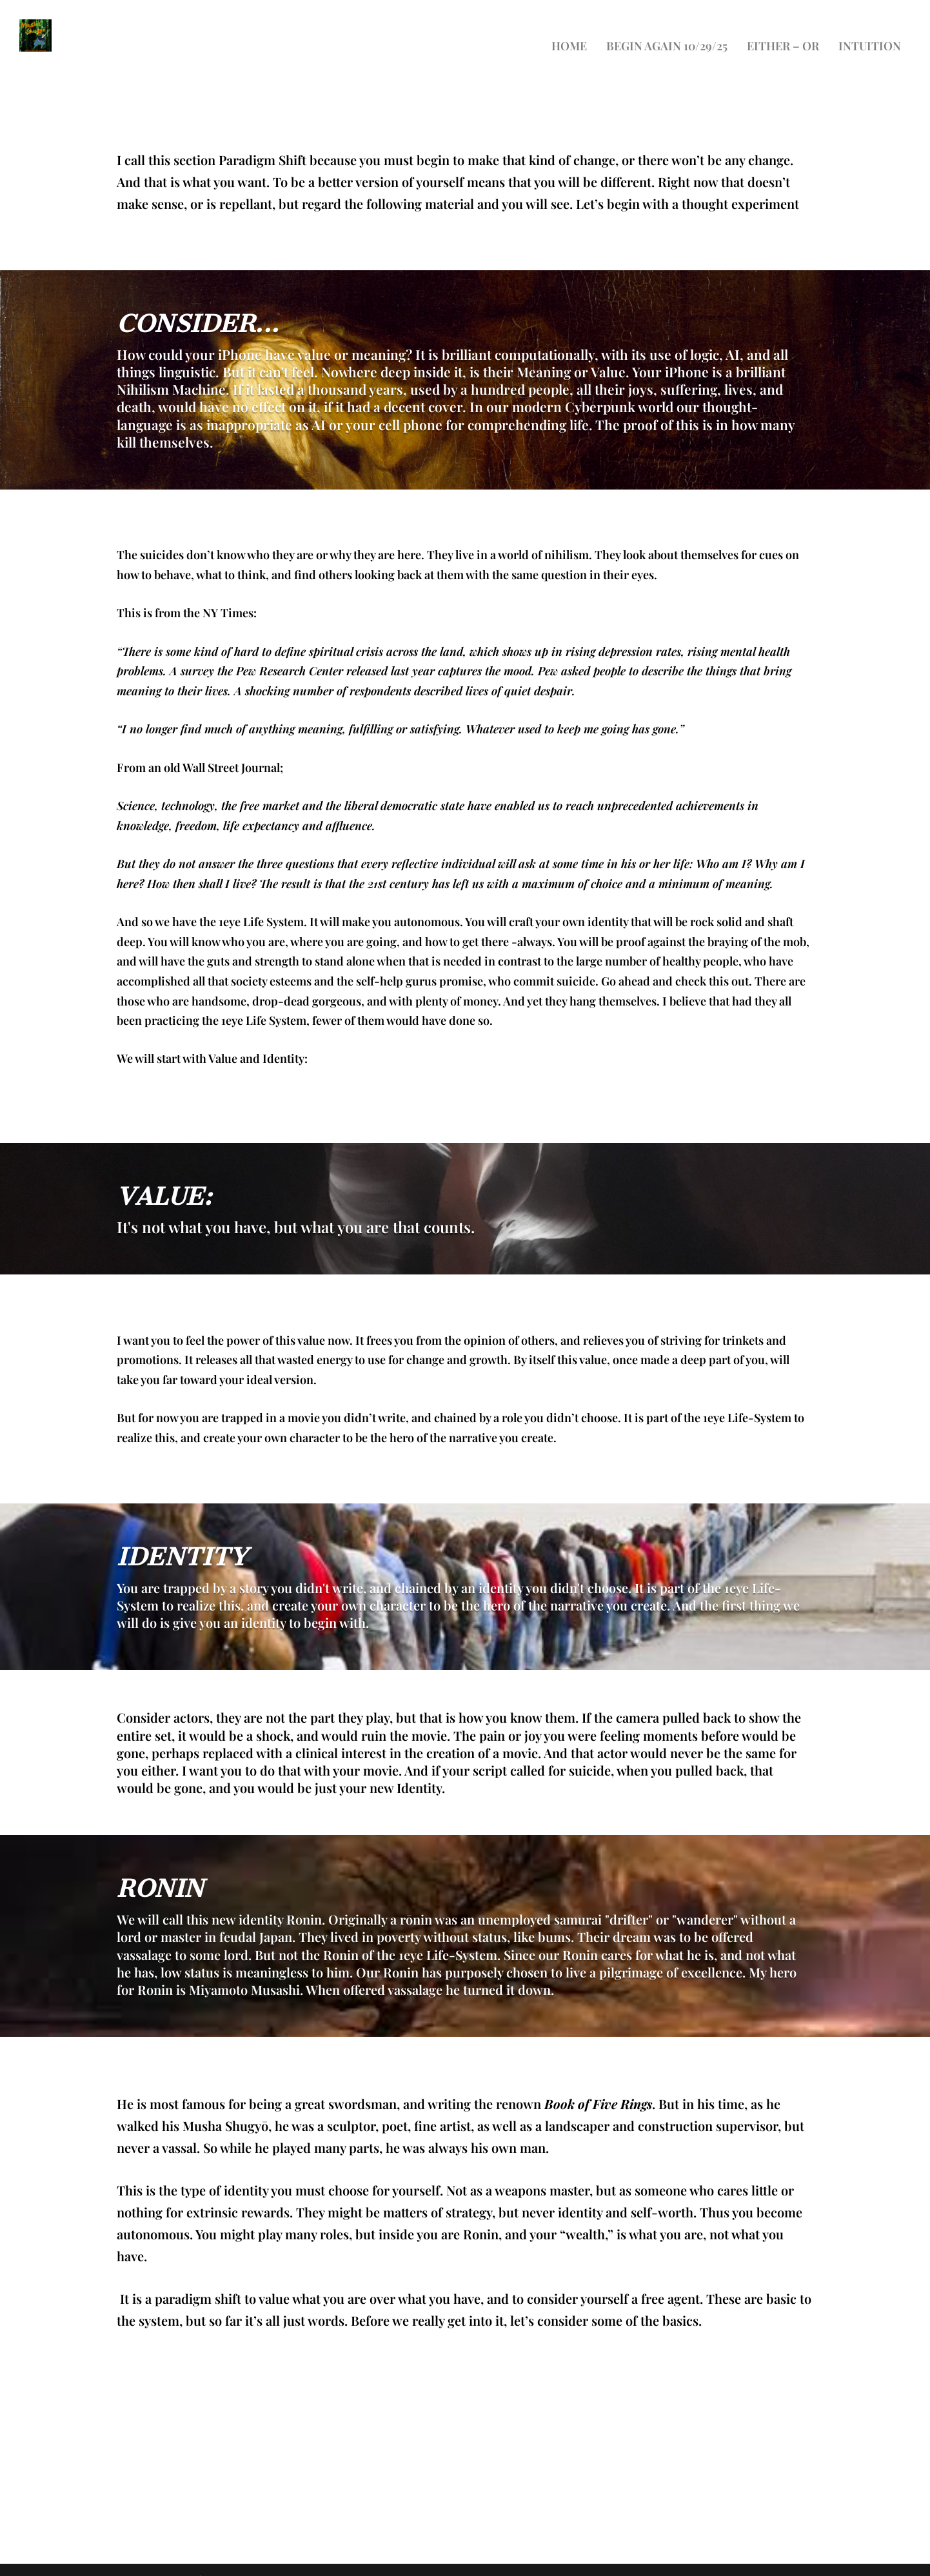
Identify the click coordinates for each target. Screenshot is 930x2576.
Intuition (869, 27)
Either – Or (783, 27)
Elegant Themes (156, 2561)
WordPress (294, 2561)
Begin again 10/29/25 (666, 27)
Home (569, 27)
